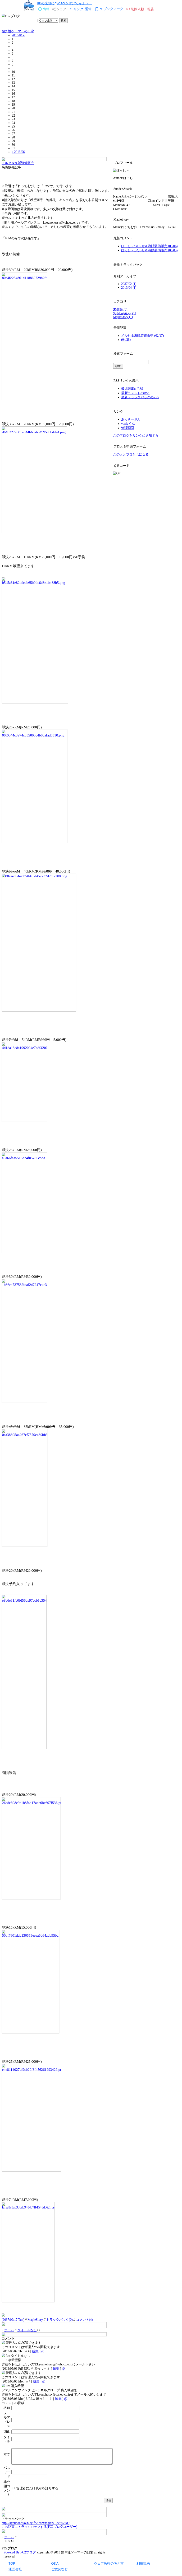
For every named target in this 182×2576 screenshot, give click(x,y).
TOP (12, 2560)
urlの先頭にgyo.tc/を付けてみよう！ (64, 3)
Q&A (55, 2560)
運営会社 (15, 2565)
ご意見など (59, 2565)
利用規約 (143, 2560)
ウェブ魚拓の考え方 (109, 2560)
